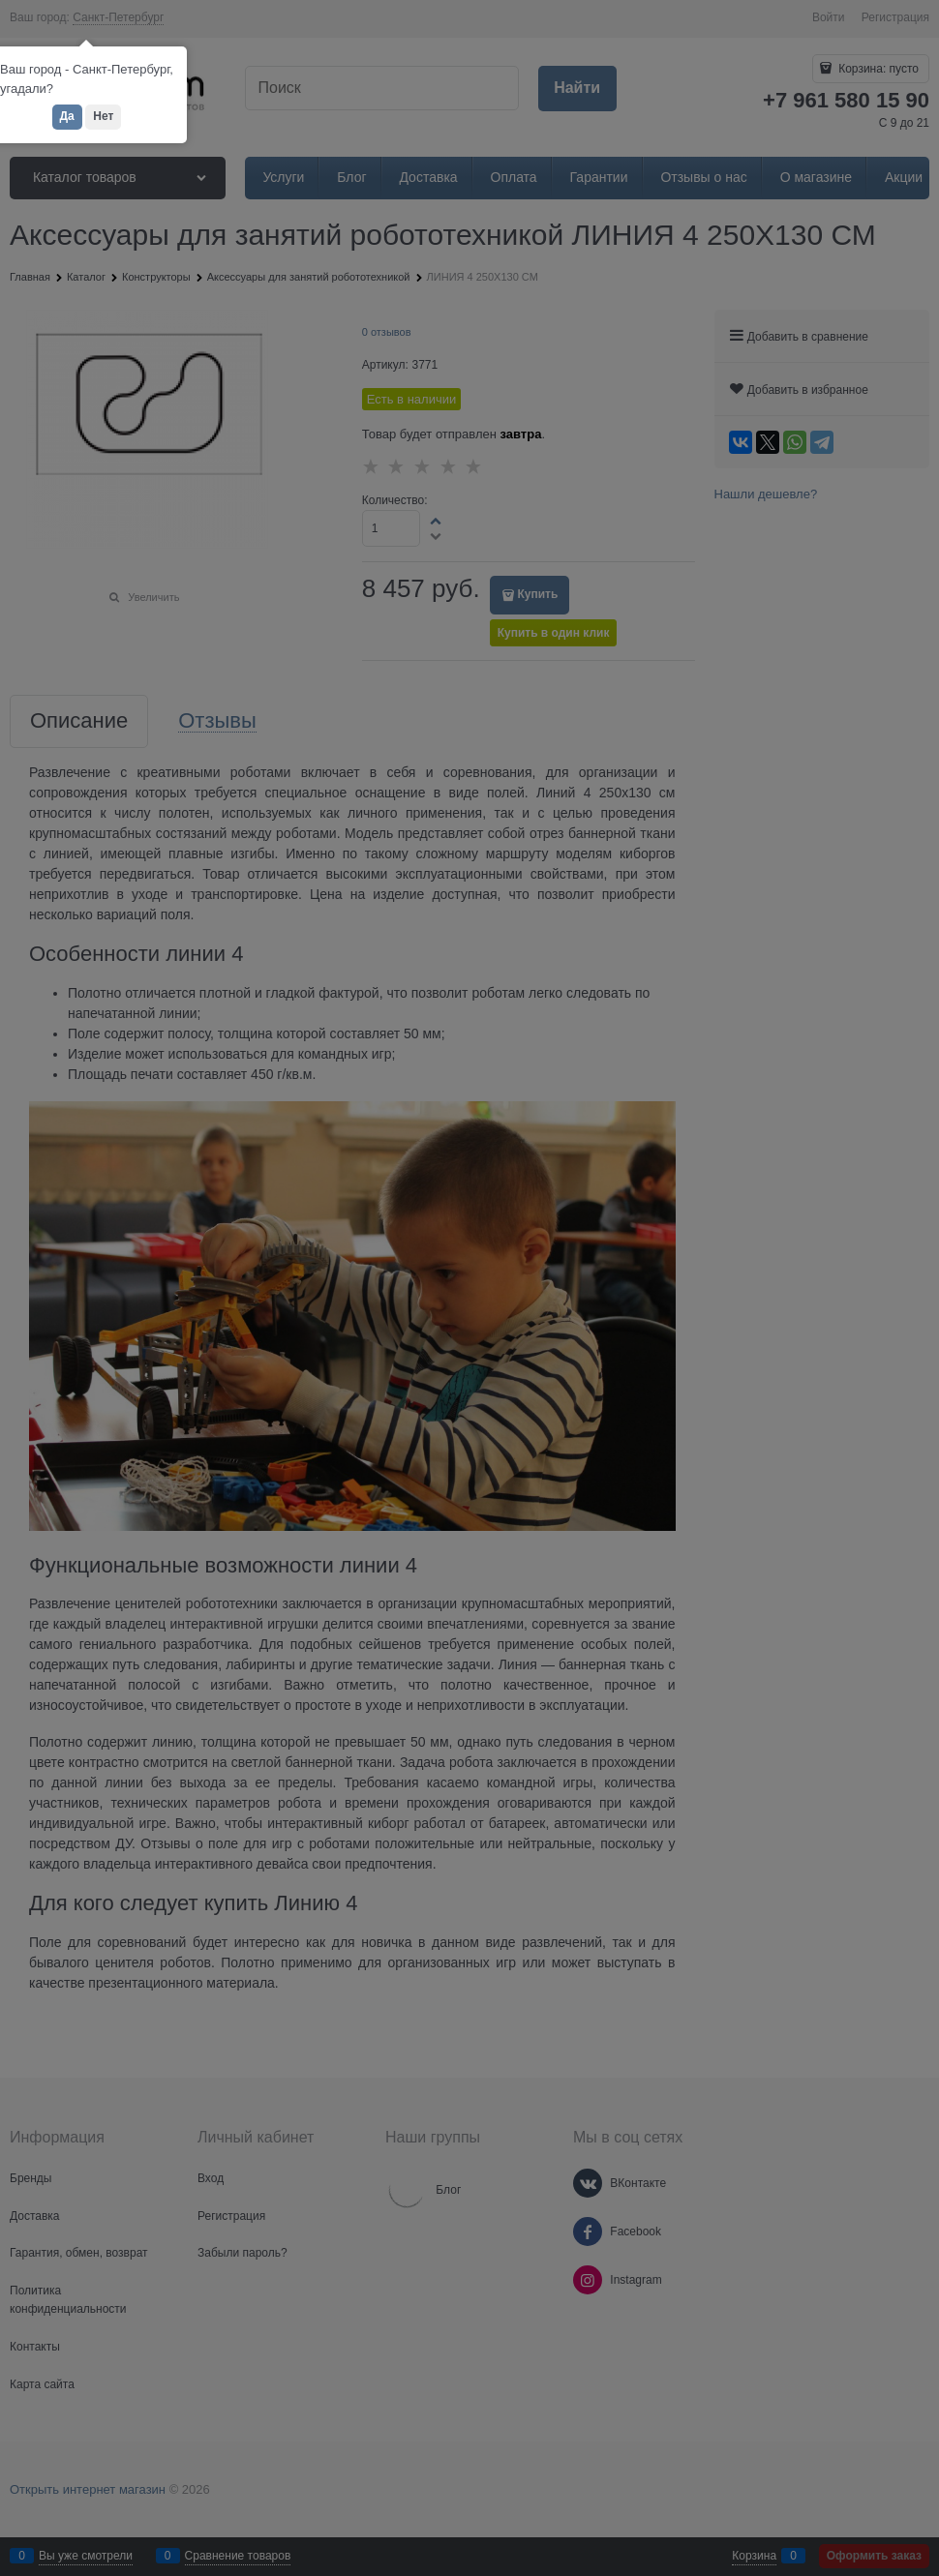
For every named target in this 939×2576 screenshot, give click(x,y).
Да (67, 116)
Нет (103, 116)
